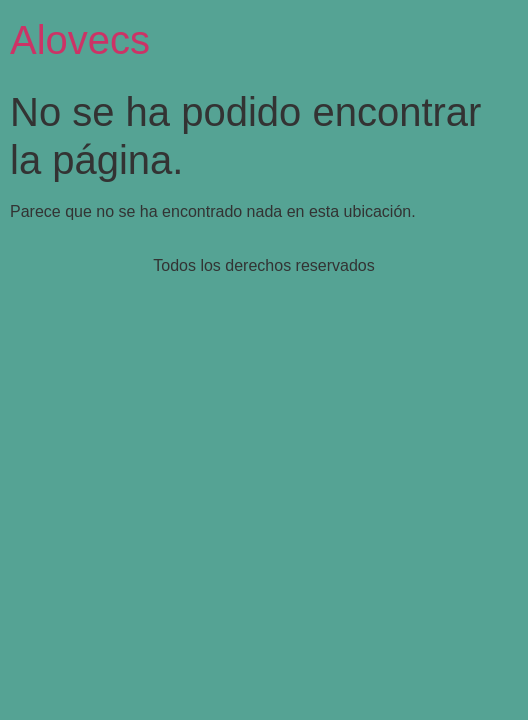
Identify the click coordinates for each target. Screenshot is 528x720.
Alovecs (80, 40)
